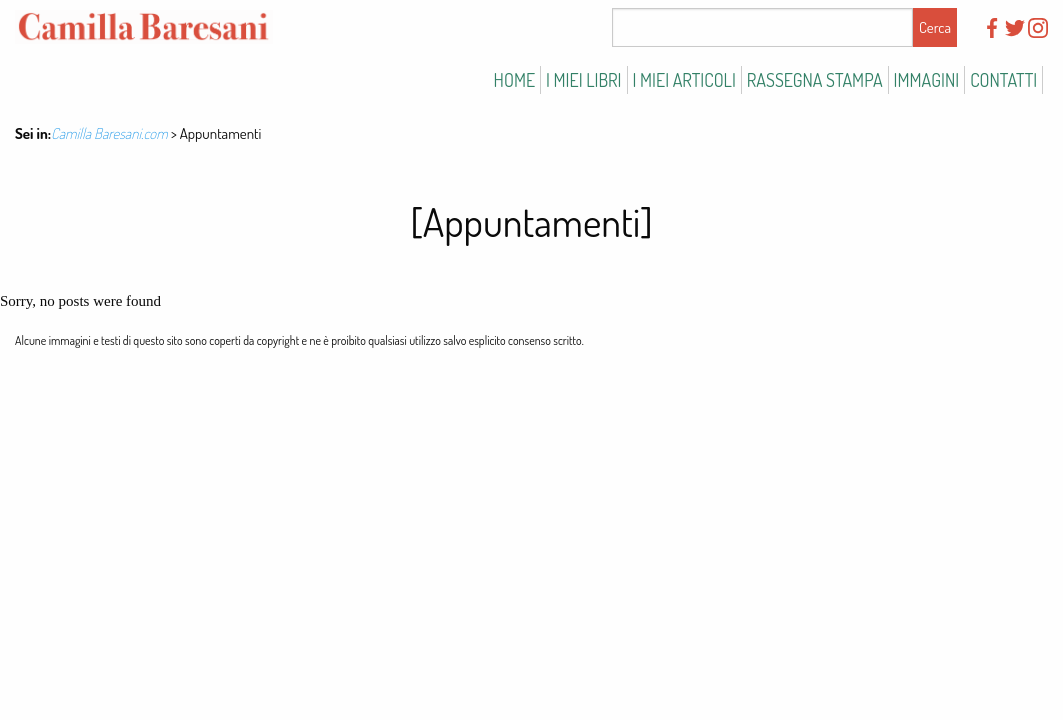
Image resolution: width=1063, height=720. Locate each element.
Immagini (927, 80)
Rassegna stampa (815, 80)
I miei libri (584, 80)
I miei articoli (684, 80)
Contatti (1003, 80)
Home (514, 80)
